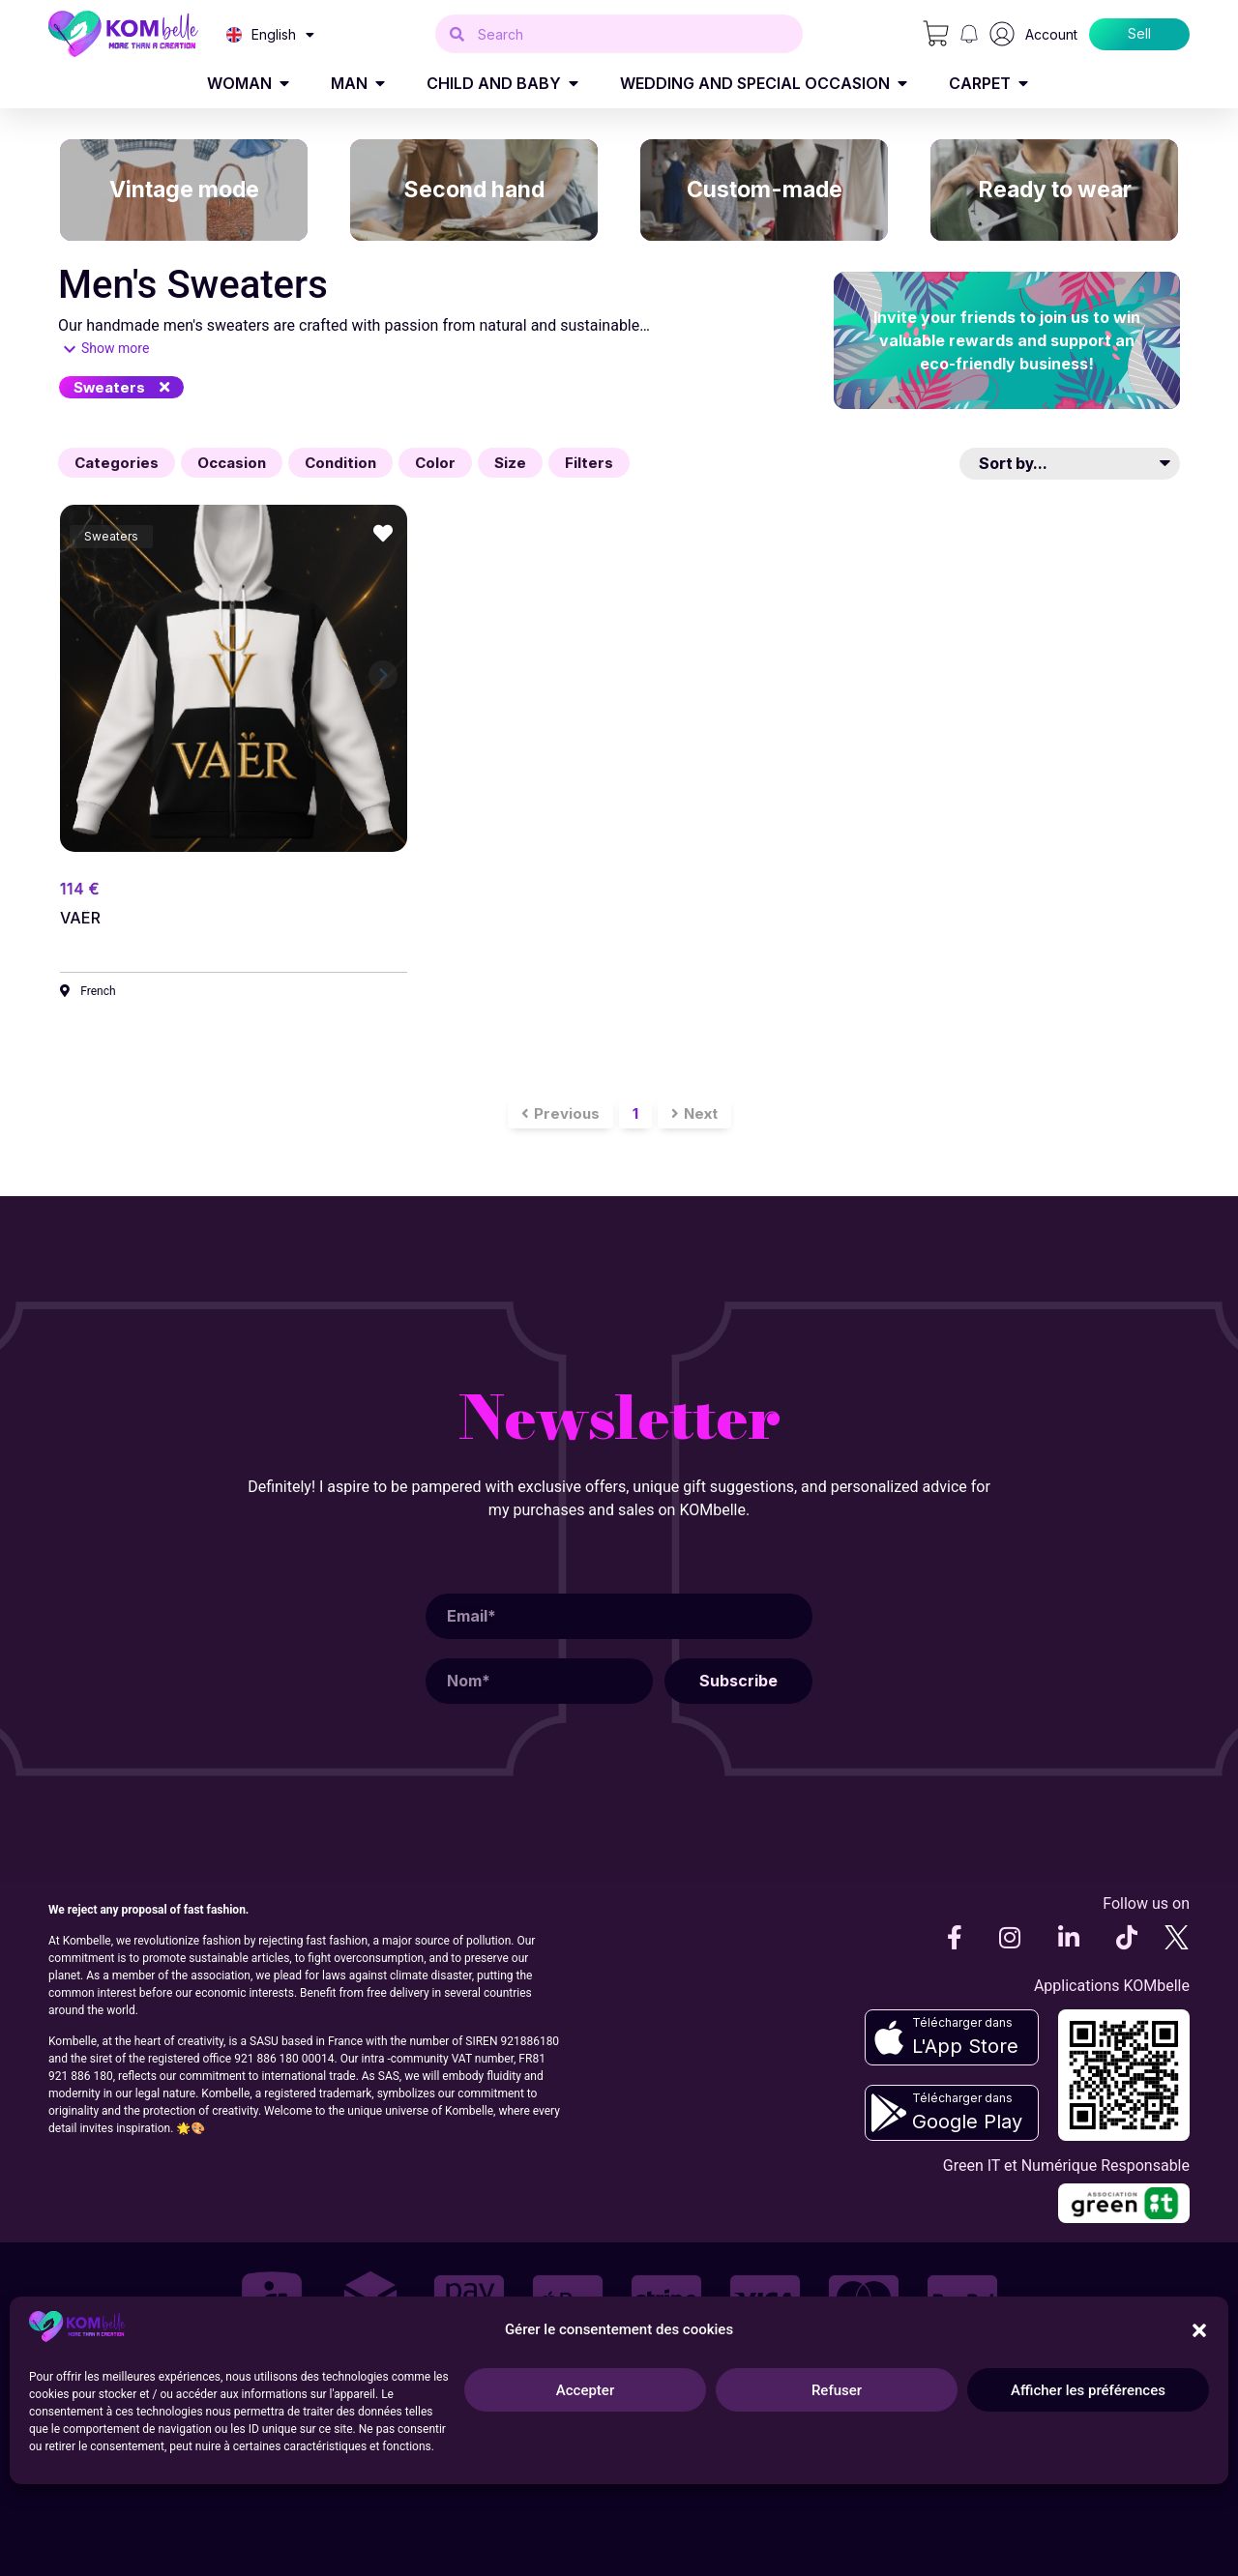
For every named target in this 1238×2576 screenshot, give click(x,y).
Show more (115, 348)
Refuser (836, 2390)
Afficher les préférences (1088, 2390)
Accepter (585, 2390)
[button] (121, 387)
